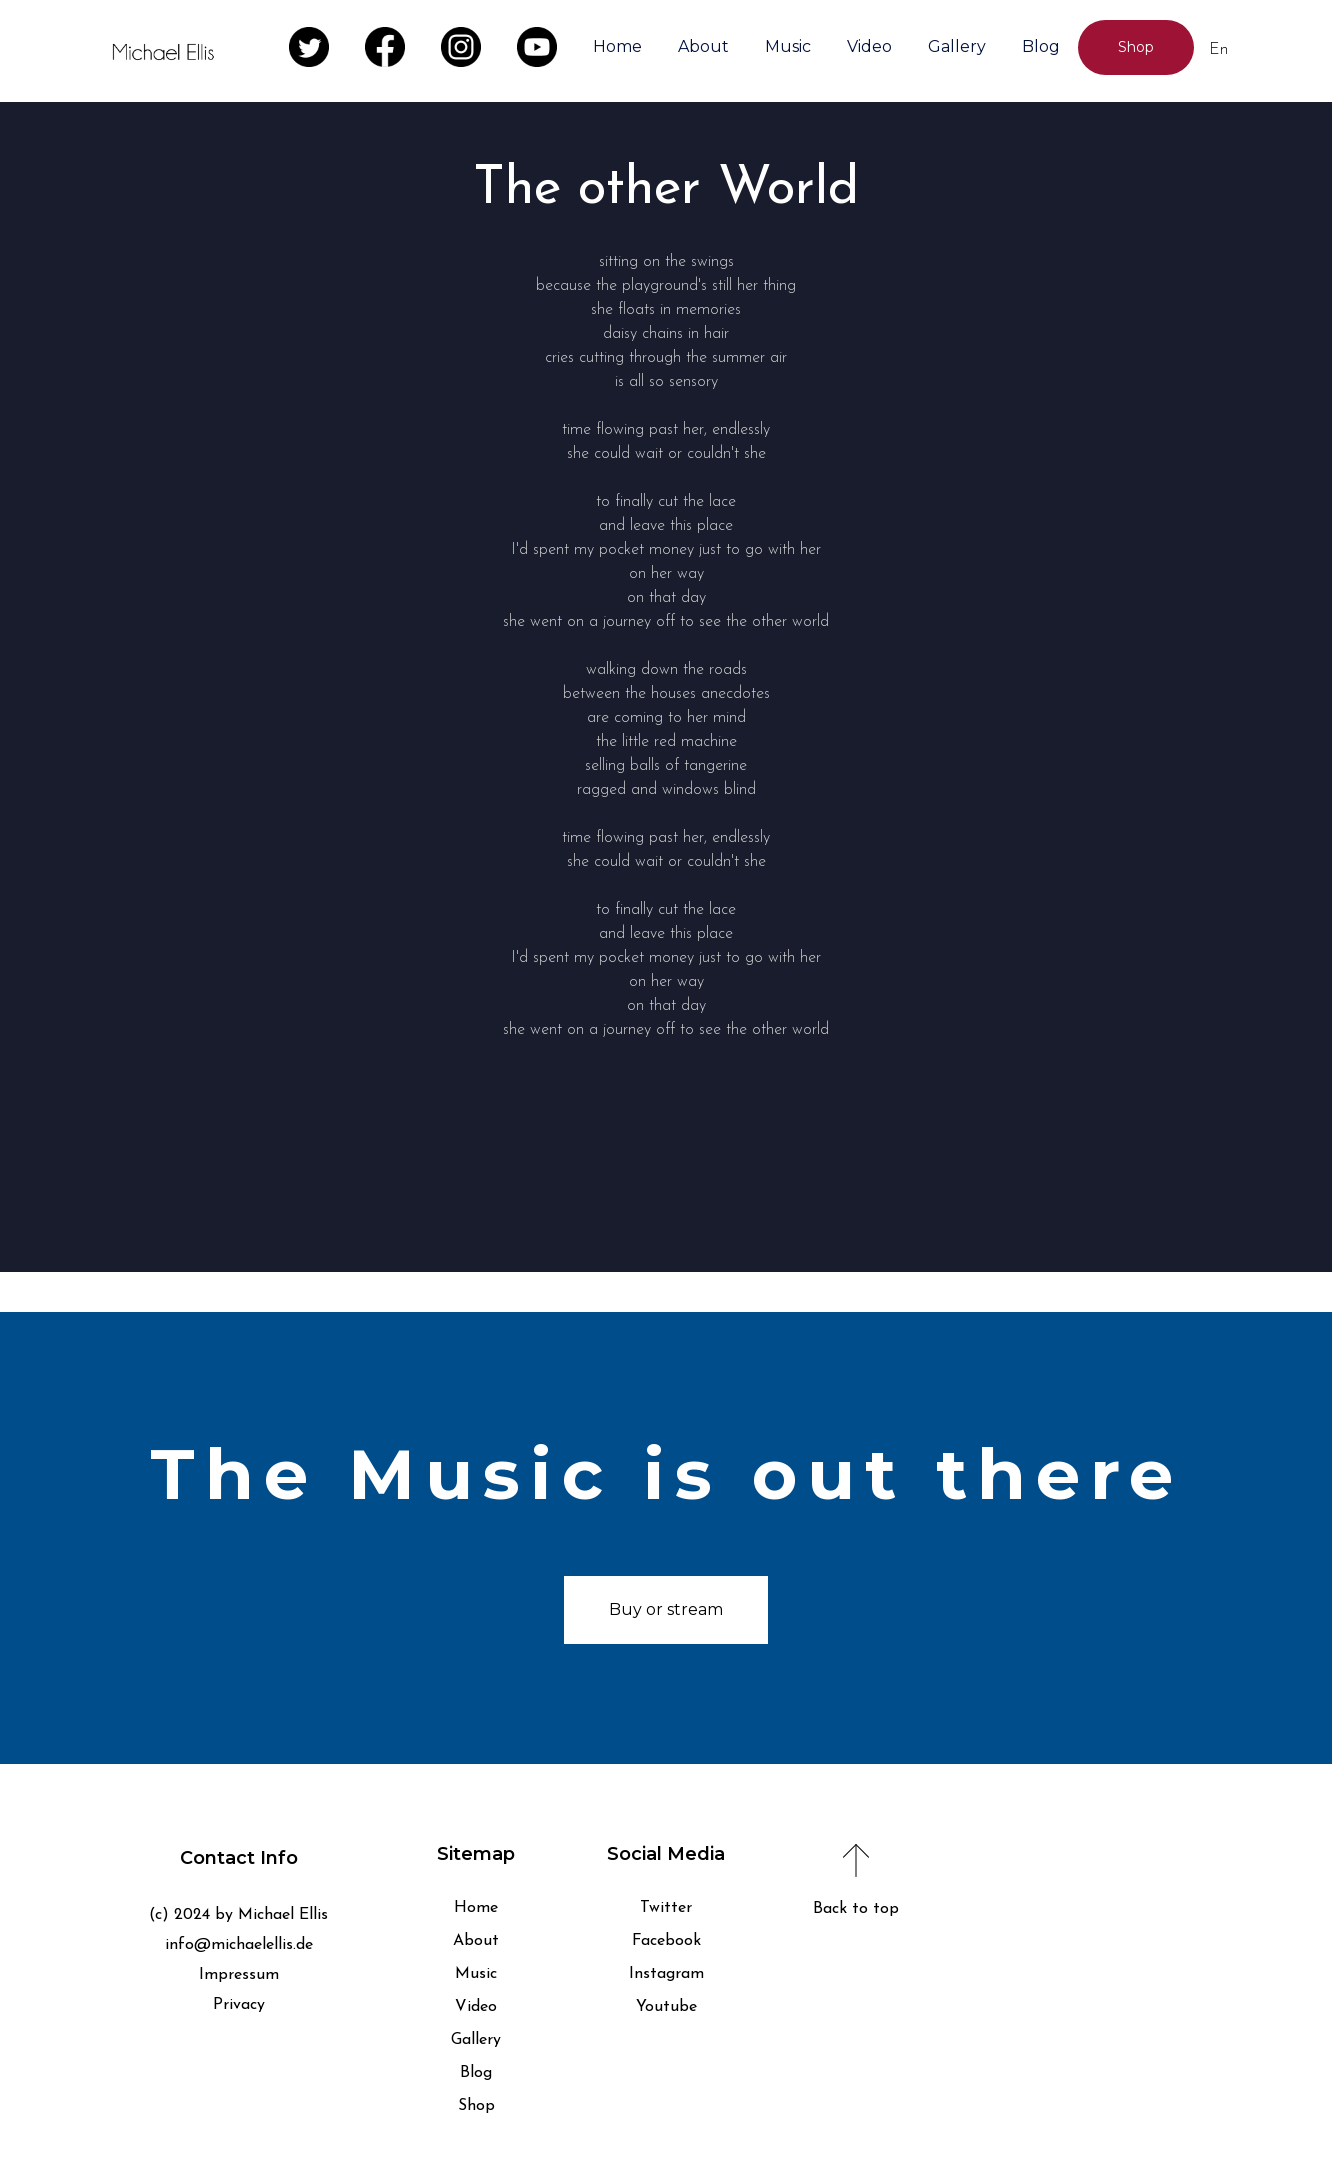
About (703, 46)
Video (869, 46)
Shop (476, 2106)
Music (788, 46)
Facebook (666, 1941)
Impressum (239, 1975)
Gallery (957, 46)
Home (617, 46)
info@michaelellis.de (239, 1945)
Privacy (239, 2005)
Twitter (666, 1908)
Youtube (666, 2007)
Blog (1041, 46)
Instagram (666, 1974)
